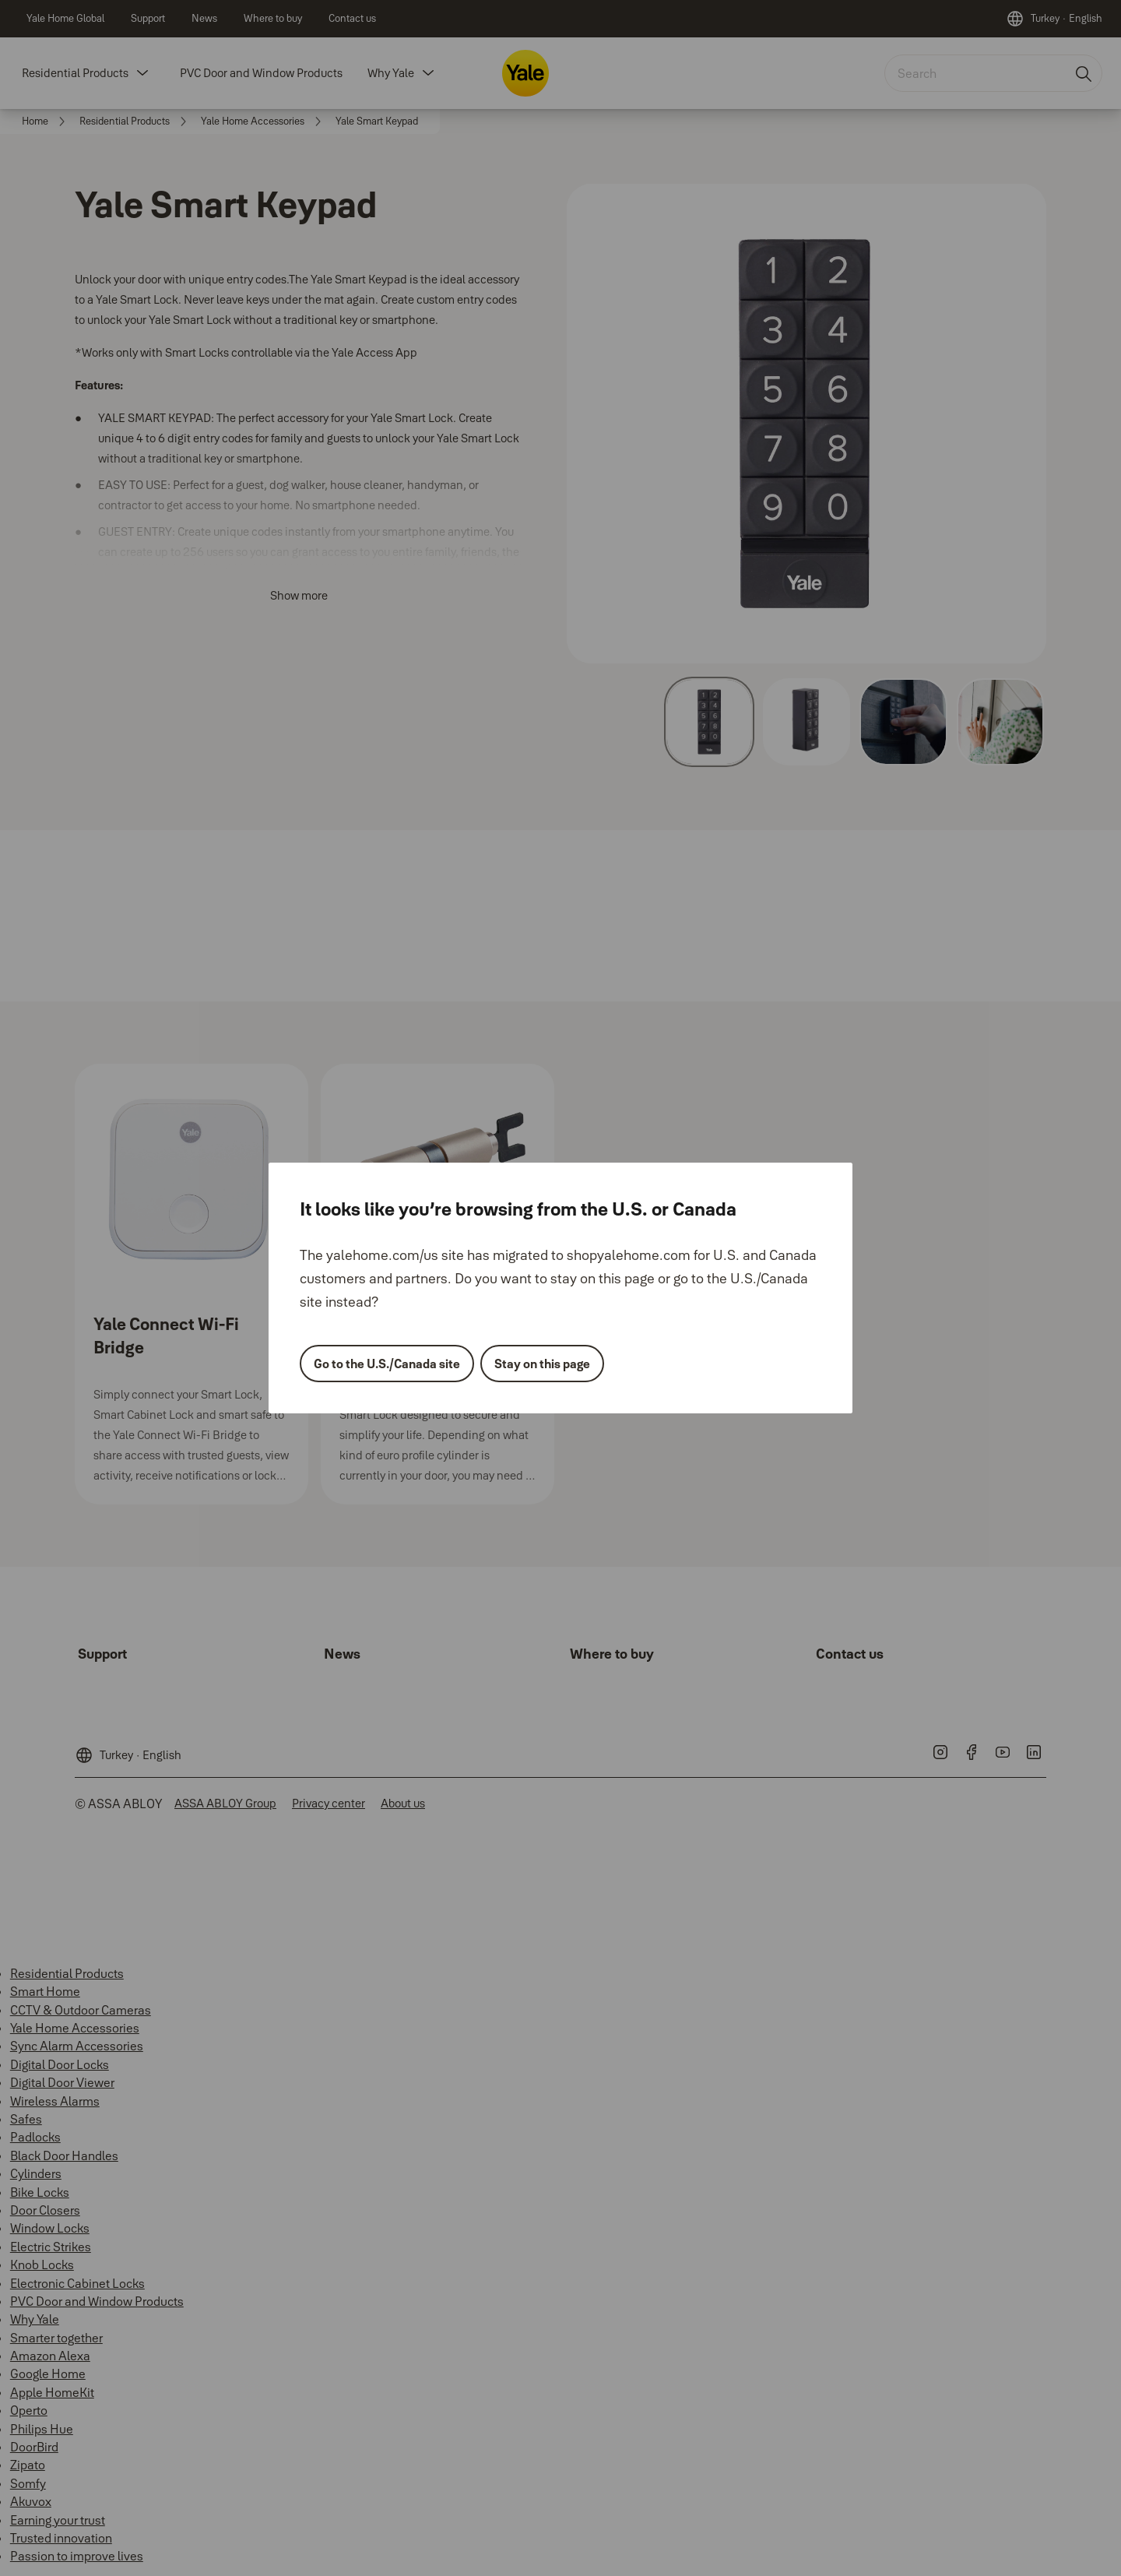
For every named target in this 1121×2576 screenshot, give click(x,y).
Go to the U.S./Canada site (387, 1363)
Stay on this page (542, 1363)
